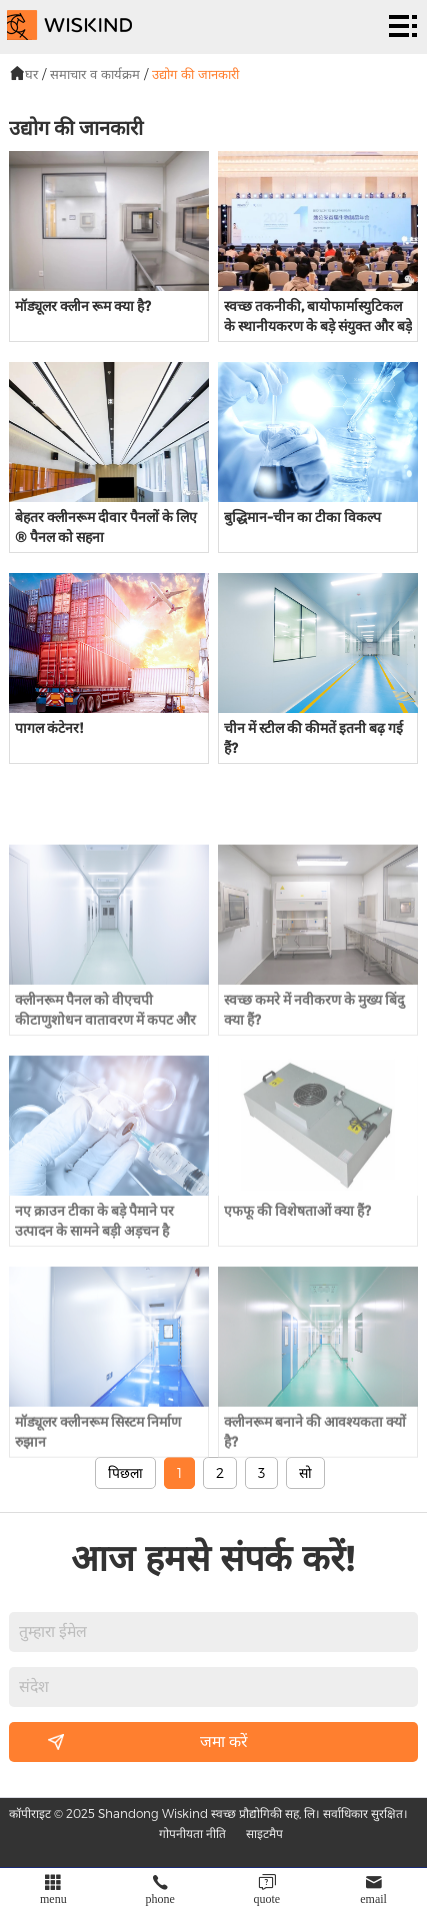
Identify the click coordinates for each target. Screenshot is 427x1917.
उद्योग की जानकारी (195, 74)
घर (31, 74)
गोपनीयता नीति (192, 1833)
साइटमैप (264, 1833)
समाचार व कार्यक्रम (95, 74)
